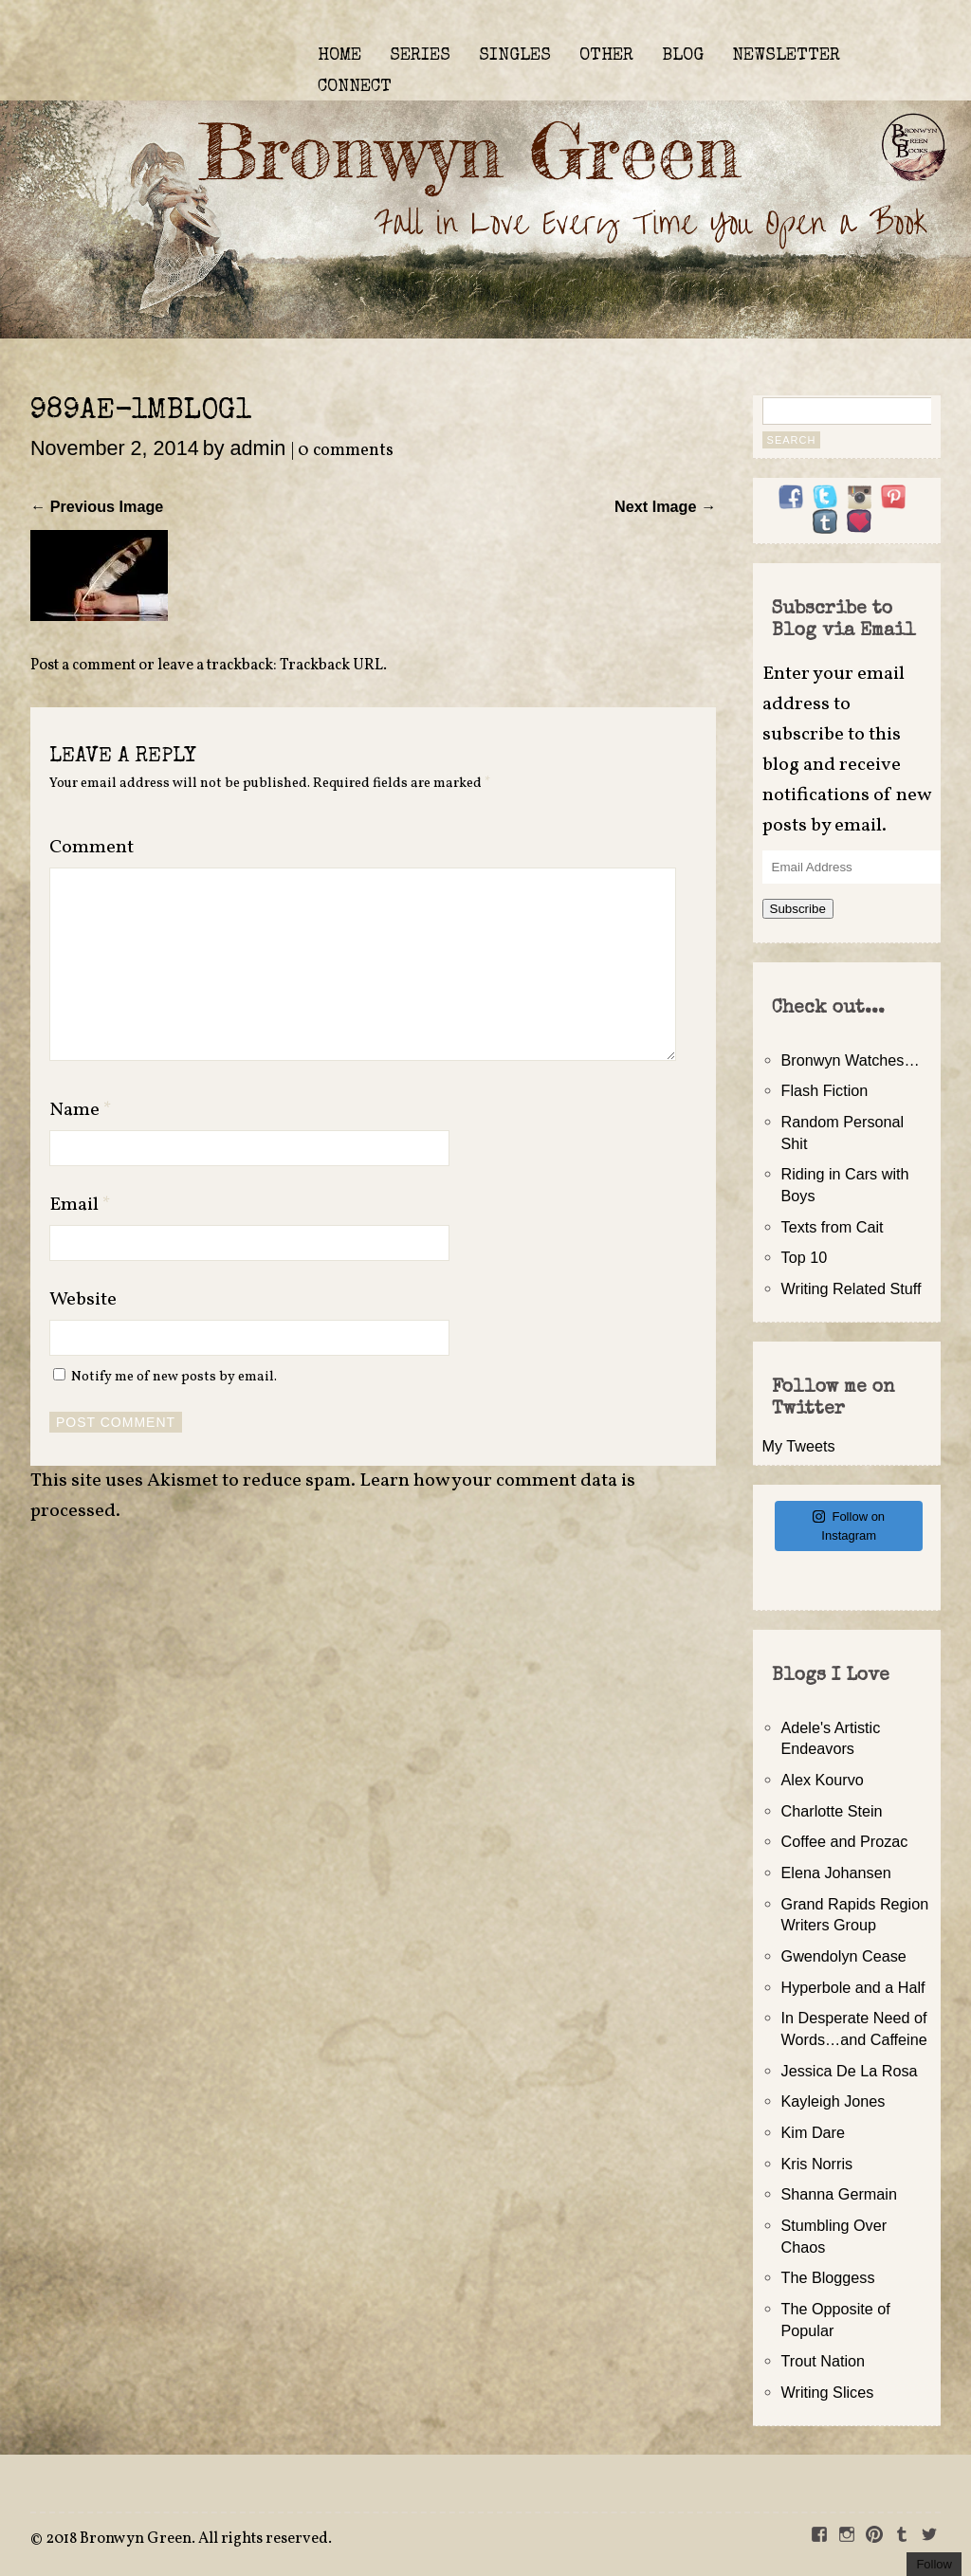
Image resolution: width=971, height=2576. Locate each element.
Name (80, 1110)
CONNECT (355, 87)
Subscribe (798, 909)
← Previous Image (96, 506)
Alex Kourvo (822, 1779)
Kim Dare (813, 2132)
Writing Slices (827, 2392)
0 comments (346, 451)
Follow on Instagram (849, 1526)
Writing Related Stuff (851, 1288)
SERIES (420, 55)
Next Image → (665, 506)
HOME (339, 55)
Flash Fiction (825, 1090)
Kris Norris (817, 2163)
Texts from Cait (832, 1226)
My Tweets (798, 1445)
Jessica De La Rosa (849, 2070)
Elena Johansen (836, 1872)
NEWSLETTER (786, 55)
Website (83, 1300)
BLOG (683, 55)
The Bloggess (828, 2277)
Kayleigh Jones (833, 2101)
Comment (91, 847)
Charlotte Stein (832, 1810)
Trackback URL (331, 665)
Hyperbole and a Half (853, 1987)
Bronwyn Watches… (850, 1060)
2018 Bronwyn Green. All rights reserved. (189, 2539)
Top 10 (804, 1257)
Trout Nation (823, 2360)
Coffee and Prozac (844, 1841)
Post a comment (83, 665)
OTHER (606, 55)
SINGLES (515, 55)
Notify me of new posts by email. (174, 1376)
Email (80, 1205)
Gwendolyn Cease (844, 1955)
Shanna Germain (839, 2193)
